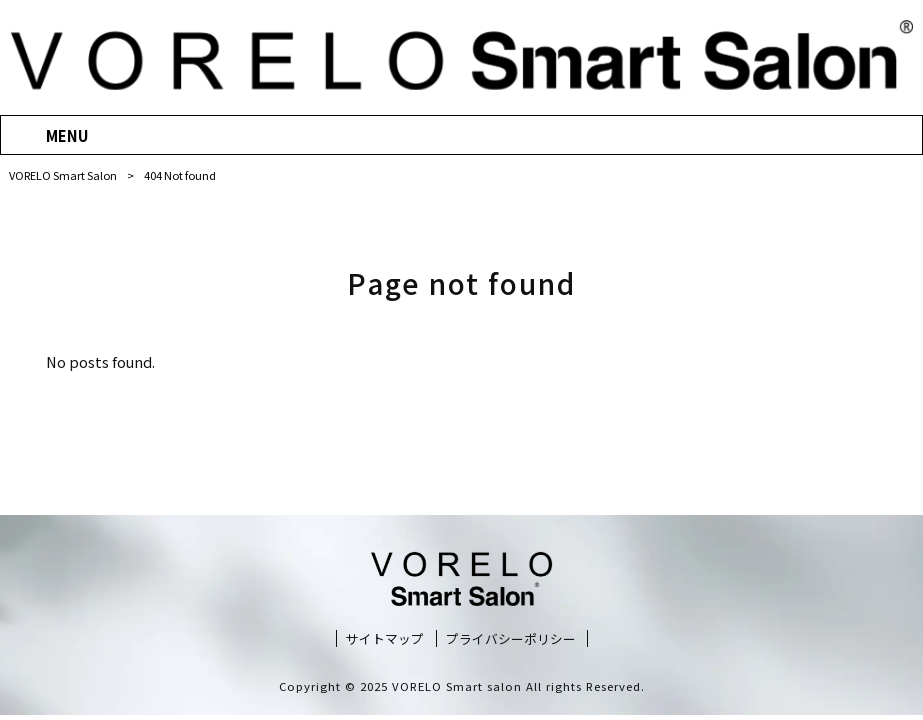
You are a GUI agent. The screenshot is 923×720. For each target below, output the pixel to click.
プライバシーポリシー (511, 639)
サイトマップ (385, 639)
